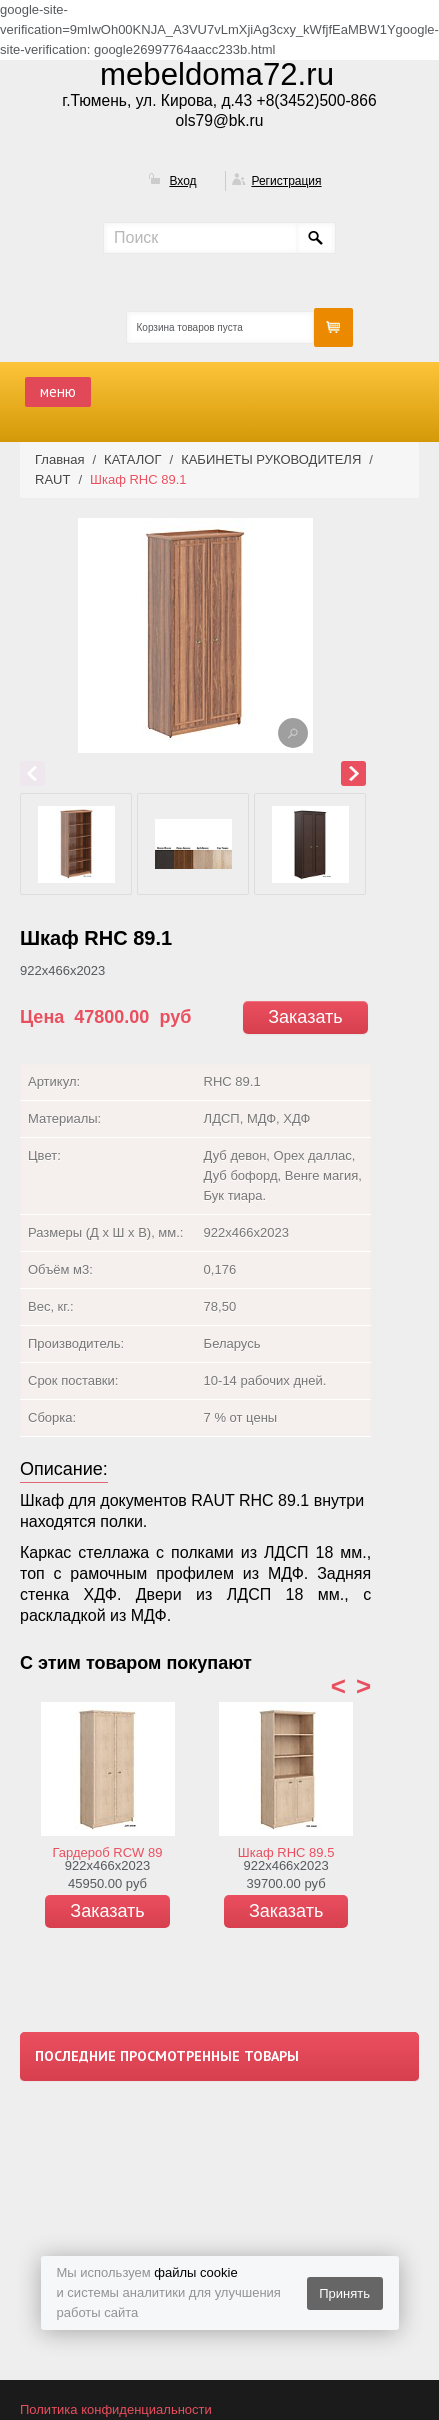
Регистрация (286, 181)
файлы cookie (195, 2272)
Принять (344, 2293)
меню (58, 391)
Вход (182, 181)
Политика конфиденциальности (116, 2409)
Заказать (305, 1017)
